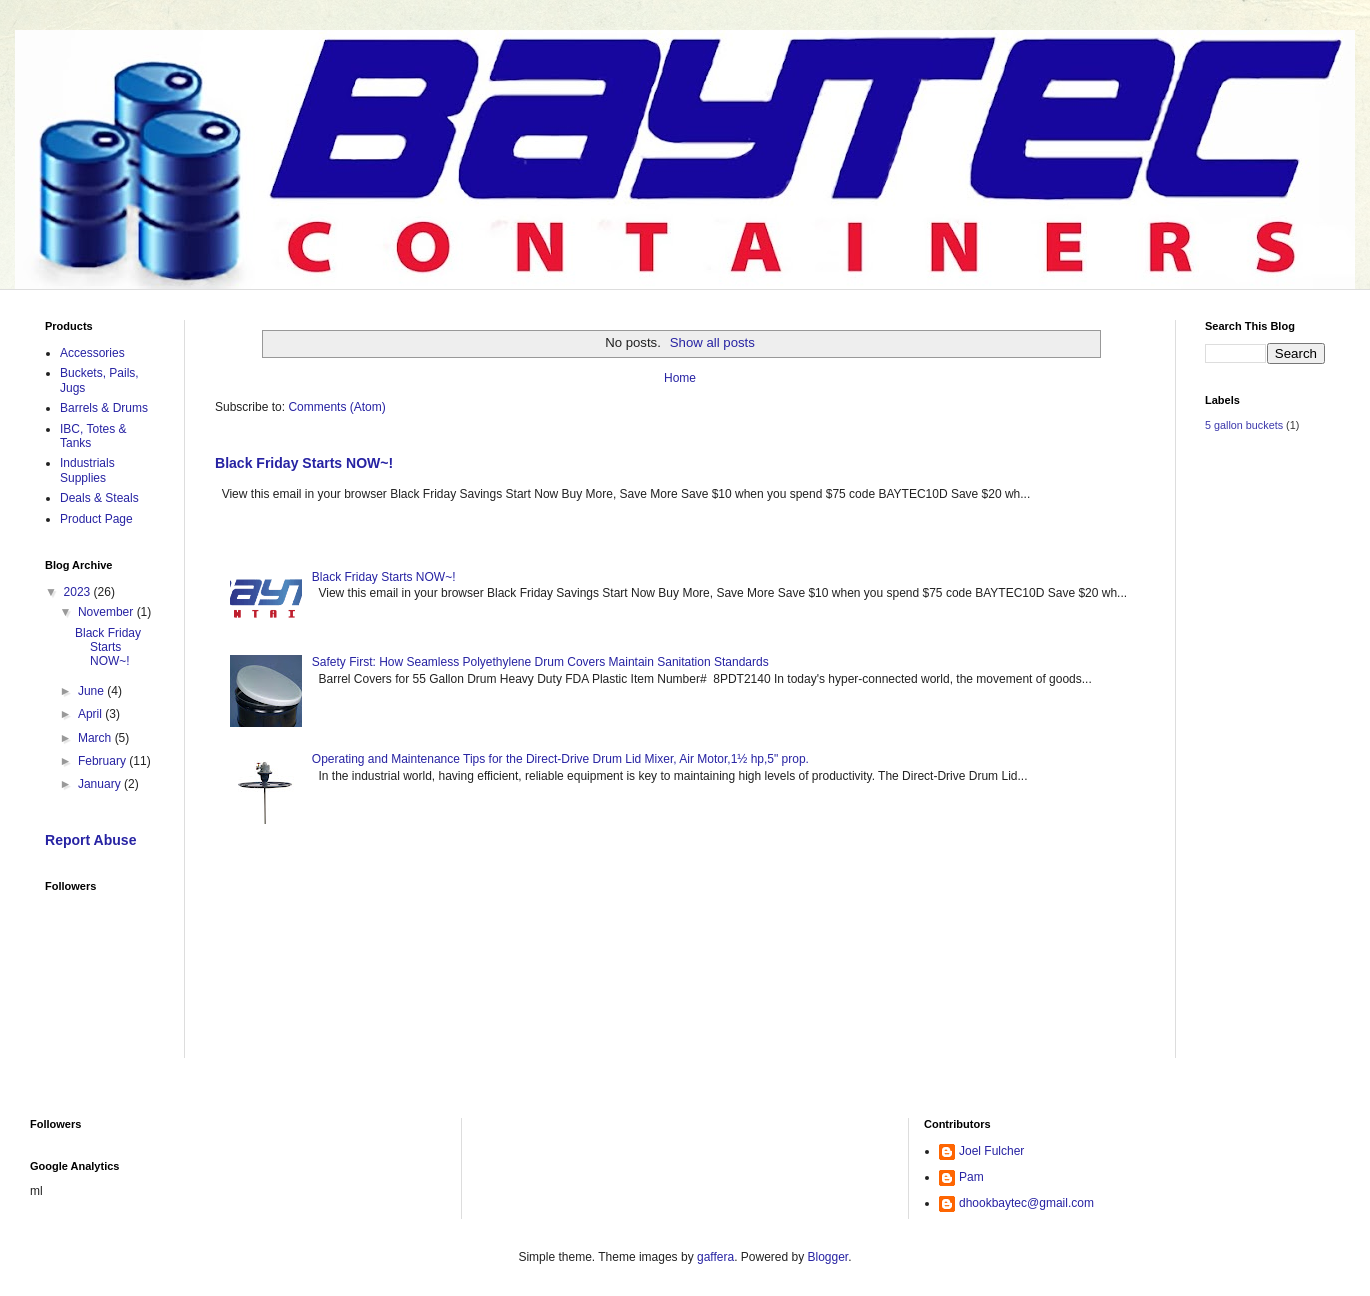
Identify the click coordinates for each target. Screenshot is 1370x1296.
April (91, 714)
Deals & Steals (99, 498)
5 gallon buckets (1244, 425)
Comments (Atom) (336, 407)
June (92, 691)
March (96, 738)
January (101, 784)
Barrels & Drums (104, 408)
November (107, 612)
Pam (971, 1177)
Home (680, 378)
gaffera (715, 1257)
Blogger (828, 1257)
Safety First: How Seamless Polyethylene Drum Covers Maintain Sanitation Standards (540, 662)
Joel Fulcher (991, 1151)
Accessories (92, 353)
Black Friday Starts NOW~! (304, 463)
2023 (79, 592)
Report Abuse (90, 840)
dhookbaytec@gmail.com (1026, 1203)
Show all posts (712, 342)
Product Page (96, 519)
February (103, 761)
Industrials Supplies (87, 470)
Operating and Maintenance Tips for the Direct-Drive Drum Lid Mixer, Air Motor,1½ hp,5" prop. (560, 759)
